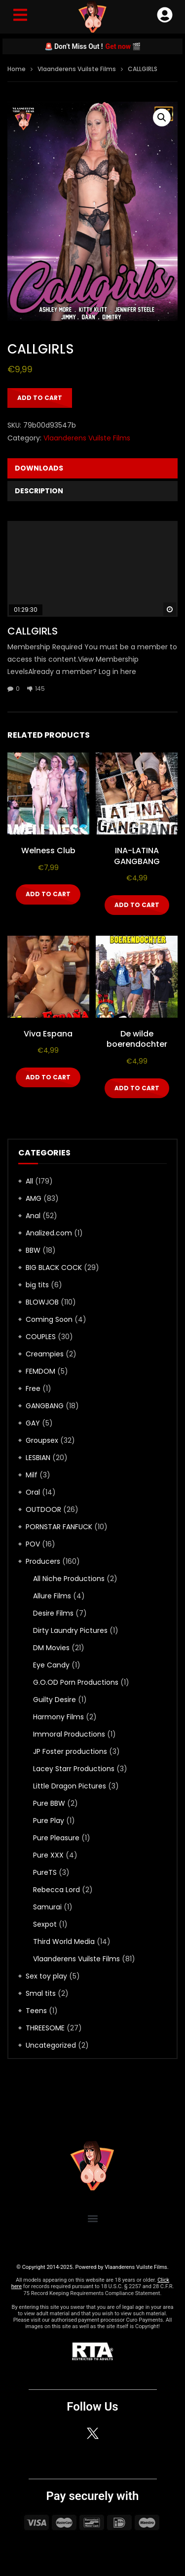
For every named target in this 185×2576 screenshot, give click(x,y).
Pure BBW (49, 1803)
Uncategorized (51, 2045)
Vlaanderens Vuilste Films (76, 69)
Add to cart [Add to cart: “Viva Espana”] (48, 1077)
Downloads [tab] (39, 468)
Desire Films (53, 1613)
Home (16, 69)
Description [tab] (39, 491)
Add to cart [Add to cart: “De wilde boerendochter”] (136, 1088)
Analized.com (49, 1233)
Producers (43, 1561)
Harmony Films (58, 1717)
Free (33, 1388)
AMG (33, 1198)
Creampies (45, 1354)
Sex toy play (46, 1976)
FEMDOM (40, 1371)
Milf (31, 1475)
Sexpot (45, 1924)
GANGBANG (45, 1406)
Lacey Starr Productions (73, 1769)
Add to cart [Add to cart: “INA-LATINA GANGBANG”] (136, 905)
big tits (37, 1285)
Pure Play (48, 1820)
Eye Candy (51, 1665)
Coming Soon (49, 1319)
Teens (36, 2011)
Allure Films (52, 1596)
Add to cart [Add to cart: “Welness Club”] (48, 894)
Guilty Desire (54, 1699)
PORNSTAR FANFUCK (59, 1527)
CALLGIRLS (32, 631)
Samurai (47, 1907)
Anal (33, 1216)
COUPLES (41, 1337)
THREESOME (45, 2028)
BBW (33, 1250)
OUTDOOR (43, 1509)
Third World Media (64, 1941)
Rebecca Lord (56, 1890)
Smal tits (41, 1993)
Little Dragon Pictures (69, 1786)
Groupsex (42, 1440)
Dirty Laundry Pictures (70, 1630)
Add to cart (39, 398)
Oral (33, 1492)
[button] (162, 117)
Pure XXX (48, 1855)
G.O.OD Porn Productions (75, 1682)
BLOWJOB (42, 1302)
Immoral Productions (69, 1734)
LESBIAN (38, 1458)
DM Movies (51, 1648)
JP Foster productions (70, 1751)
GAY (33, 1423)
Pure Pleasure (56, 1838)
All (29, 1181)
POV (33, 1544)
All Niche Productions (69, 1579)
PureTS (45, 1872)
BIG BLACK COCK (54, 1267)
